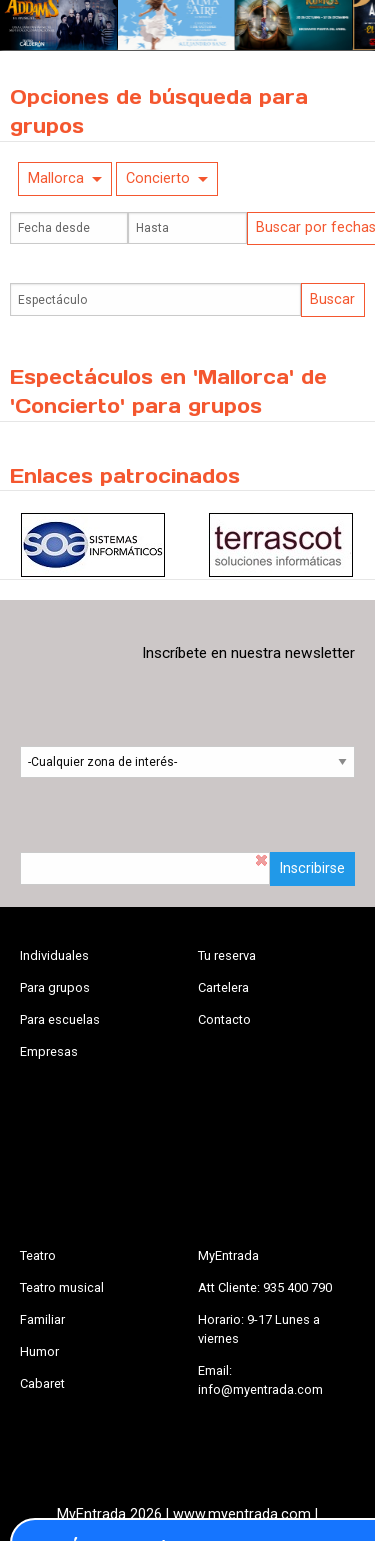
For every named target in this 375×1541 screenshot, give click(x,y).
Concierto (158, 178)
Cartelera (223, 987)
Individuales (54, 955)
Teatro (38, 1255)
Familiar (42, 1319)
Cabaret (42, 1383)
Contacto (224, 1019)
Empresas (49, 1051)
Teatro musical (62, 1287)
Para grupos (55, 987)
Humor (39, 1351)
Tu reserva (227, 955)
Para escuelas (60, 1019)
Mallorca (56, 178)
